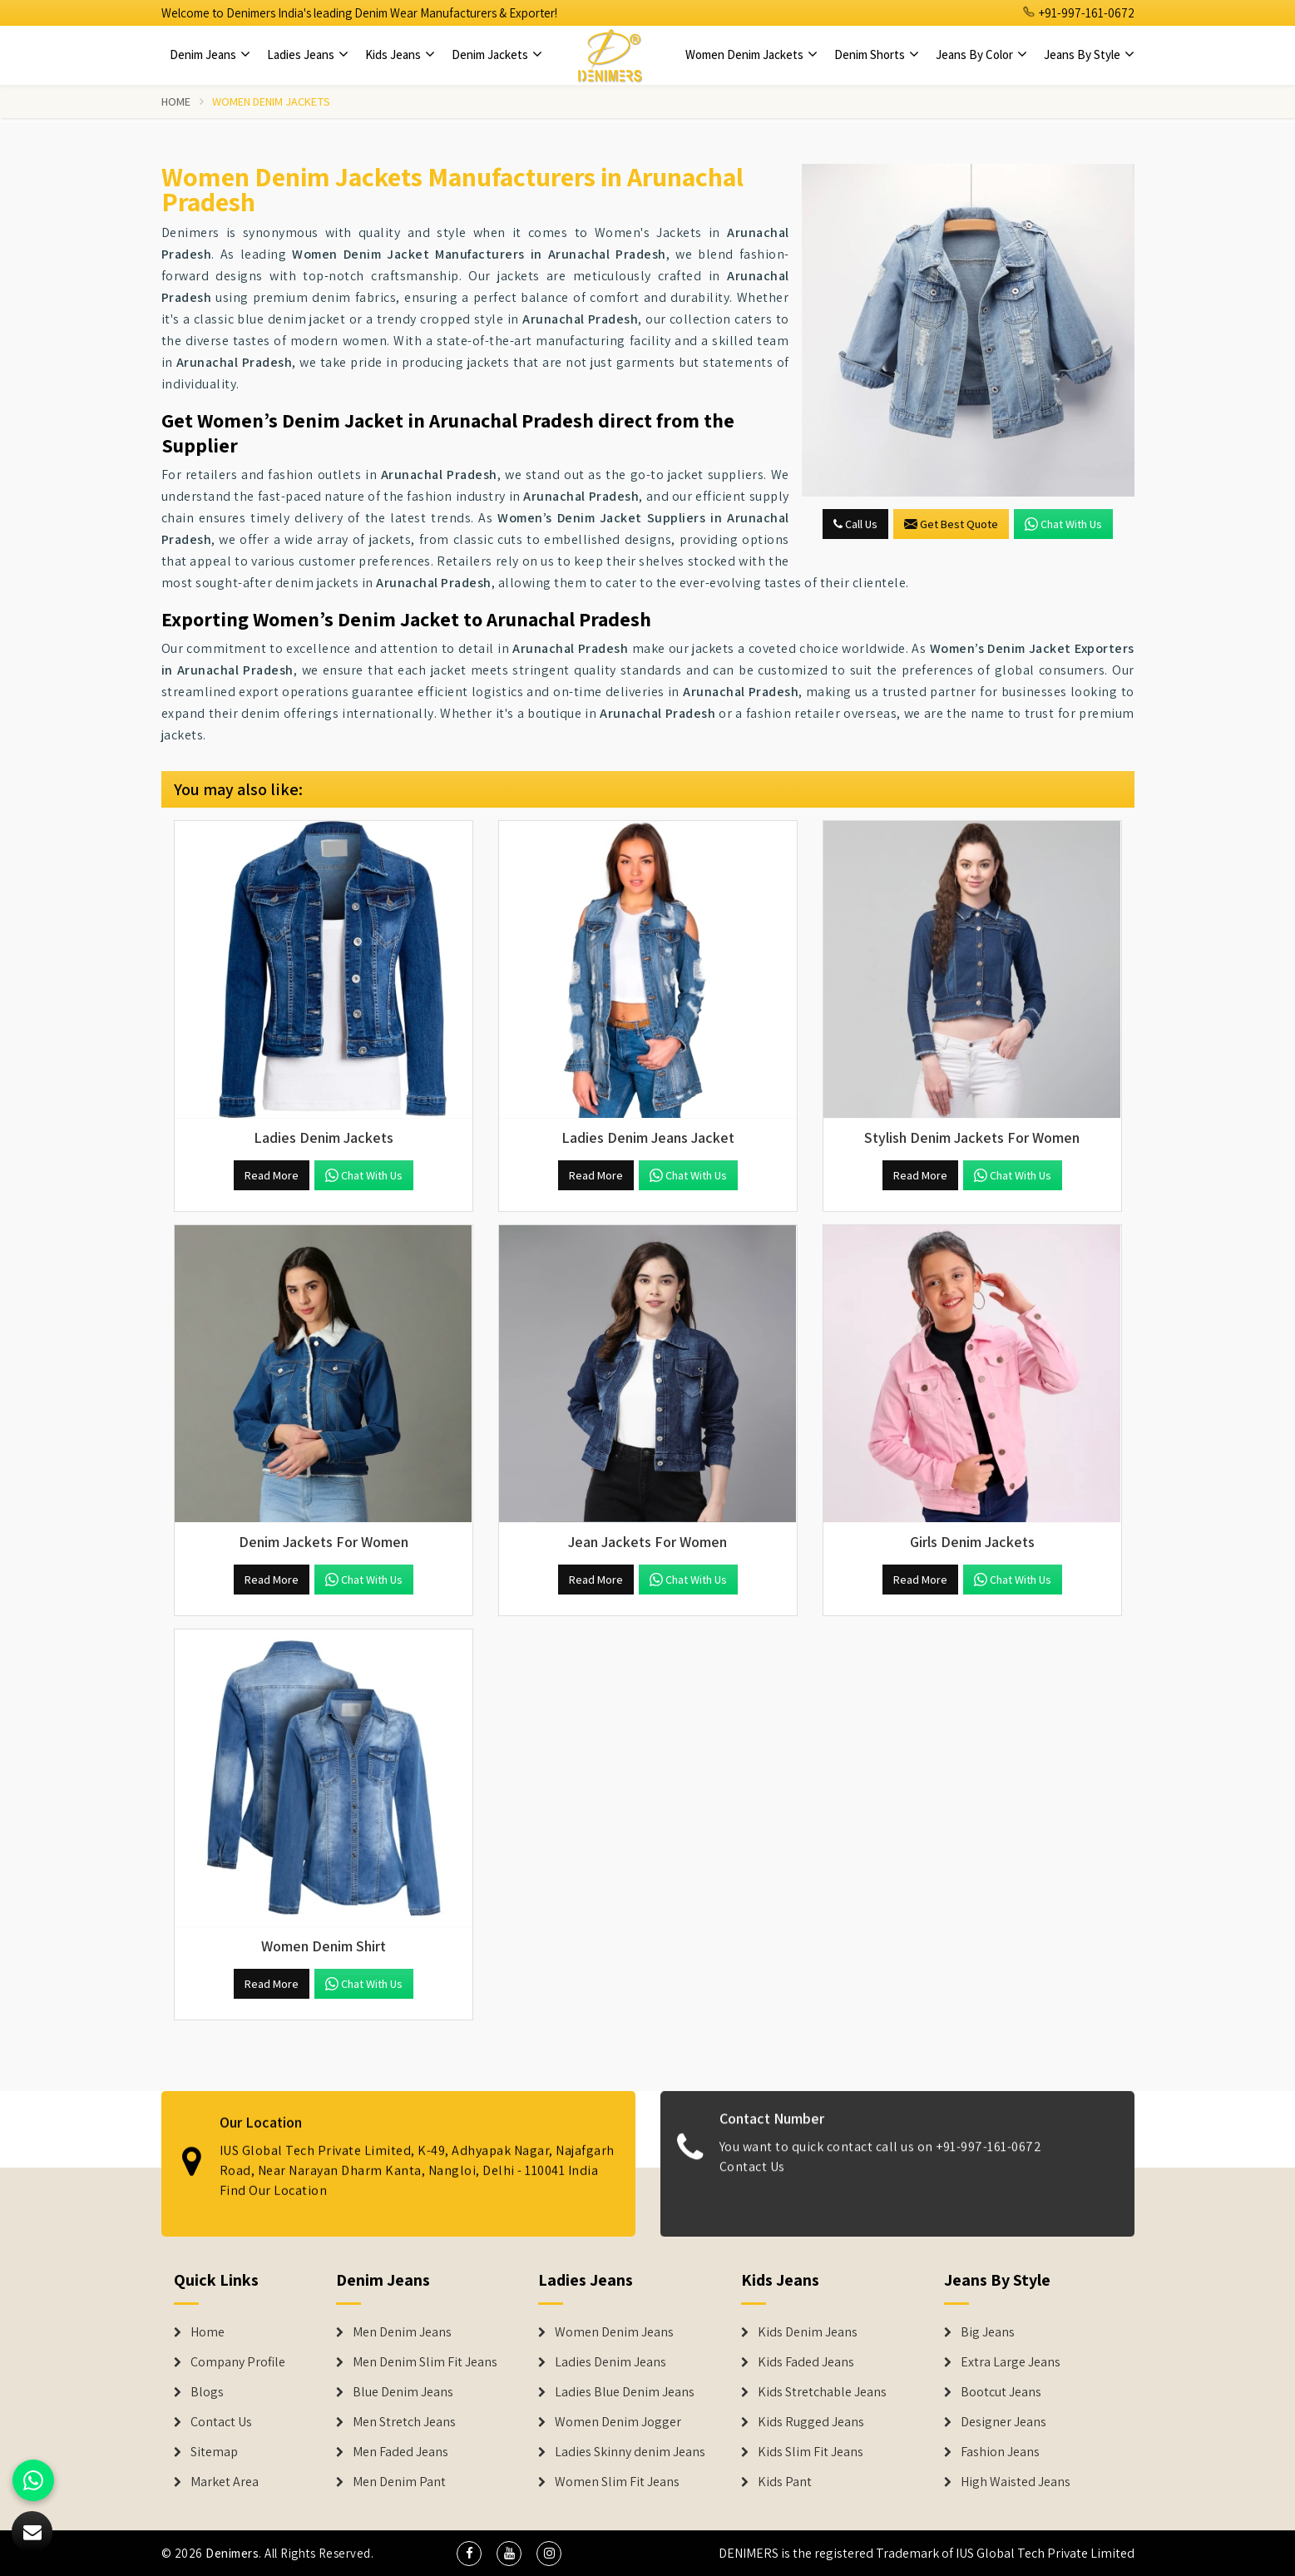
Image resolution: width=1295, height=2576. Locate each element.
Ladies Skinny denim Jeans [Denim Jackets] (630, 2452)
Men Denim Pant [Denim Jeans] (399, 2482)
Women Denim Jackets (751, 54)
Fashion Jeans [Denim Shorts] (1000, 2452)
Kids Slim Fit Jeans (810, 2452)
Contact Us (752, 2181)
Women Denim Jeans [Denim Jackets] (614, 2332)
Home (176, 101)
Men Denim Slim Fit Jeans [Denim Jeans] (425, 2362)
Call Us (855, 524)
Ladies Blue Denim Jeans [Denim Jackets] (624, 2392)
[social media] (469, 2553)
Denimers (232, 2553)
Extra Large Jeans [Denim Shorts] (1010, 2362)
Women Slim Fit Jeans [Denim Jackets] (617, 2482)
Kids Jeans (400, 54)
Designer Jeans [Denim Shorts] (1003, 2422)
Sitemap (214, 2452)
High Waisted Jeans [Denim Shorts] (1015, 2482)
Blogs (207, 2392)
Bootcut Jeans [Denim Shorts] (1001, 2392)
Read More (272, 1175)
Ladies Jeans (307, 54)
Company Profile (237, 2362)
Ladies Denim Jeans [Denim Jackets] (610, 2362)
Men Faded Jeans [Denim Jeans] (400, 2452)
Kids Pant (785, 2482)
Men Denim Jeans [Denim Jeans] (402, 2332)
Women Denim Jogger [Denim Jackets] (618, 2422)
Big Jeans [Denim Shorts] (988, 2332)
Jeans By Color (981, 54)
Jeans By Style (1089, 54)
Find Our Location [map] (274, 2174)
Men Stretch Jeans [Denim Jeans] (404, 2422)
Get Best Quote (951, 524)
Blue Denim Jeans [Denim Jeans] (403, 2392)
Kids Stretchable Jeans (822, 2392)
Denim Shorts (876, 54)
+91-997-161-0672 (1078, 13)
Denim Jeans (210, 54)
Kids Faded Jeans (806, 2362)
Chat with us (1063, 524)
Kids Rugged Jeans (811, 2422)
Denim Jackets (497, 54)
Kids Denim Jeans (808, 2332)
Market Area (224, 2482)
